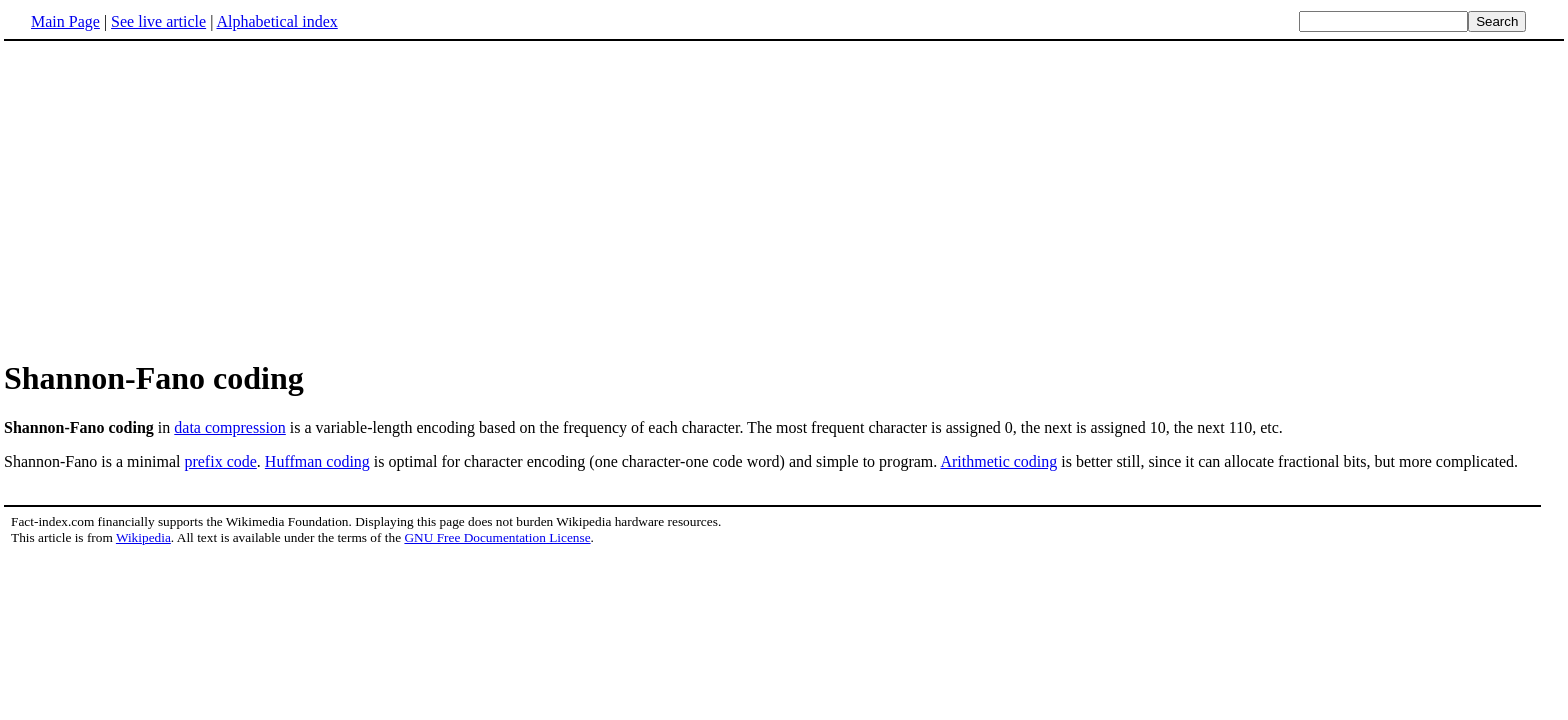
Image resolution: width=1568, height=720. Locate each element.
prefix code (220, 461)
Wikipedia (143, 537)
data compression (230, 427)
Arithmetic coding (998, 461)
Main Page (65, 21)
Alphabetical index (276, 21)
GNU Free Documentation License (497, 537)
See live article (158, 21)
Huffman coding (317, 461)
